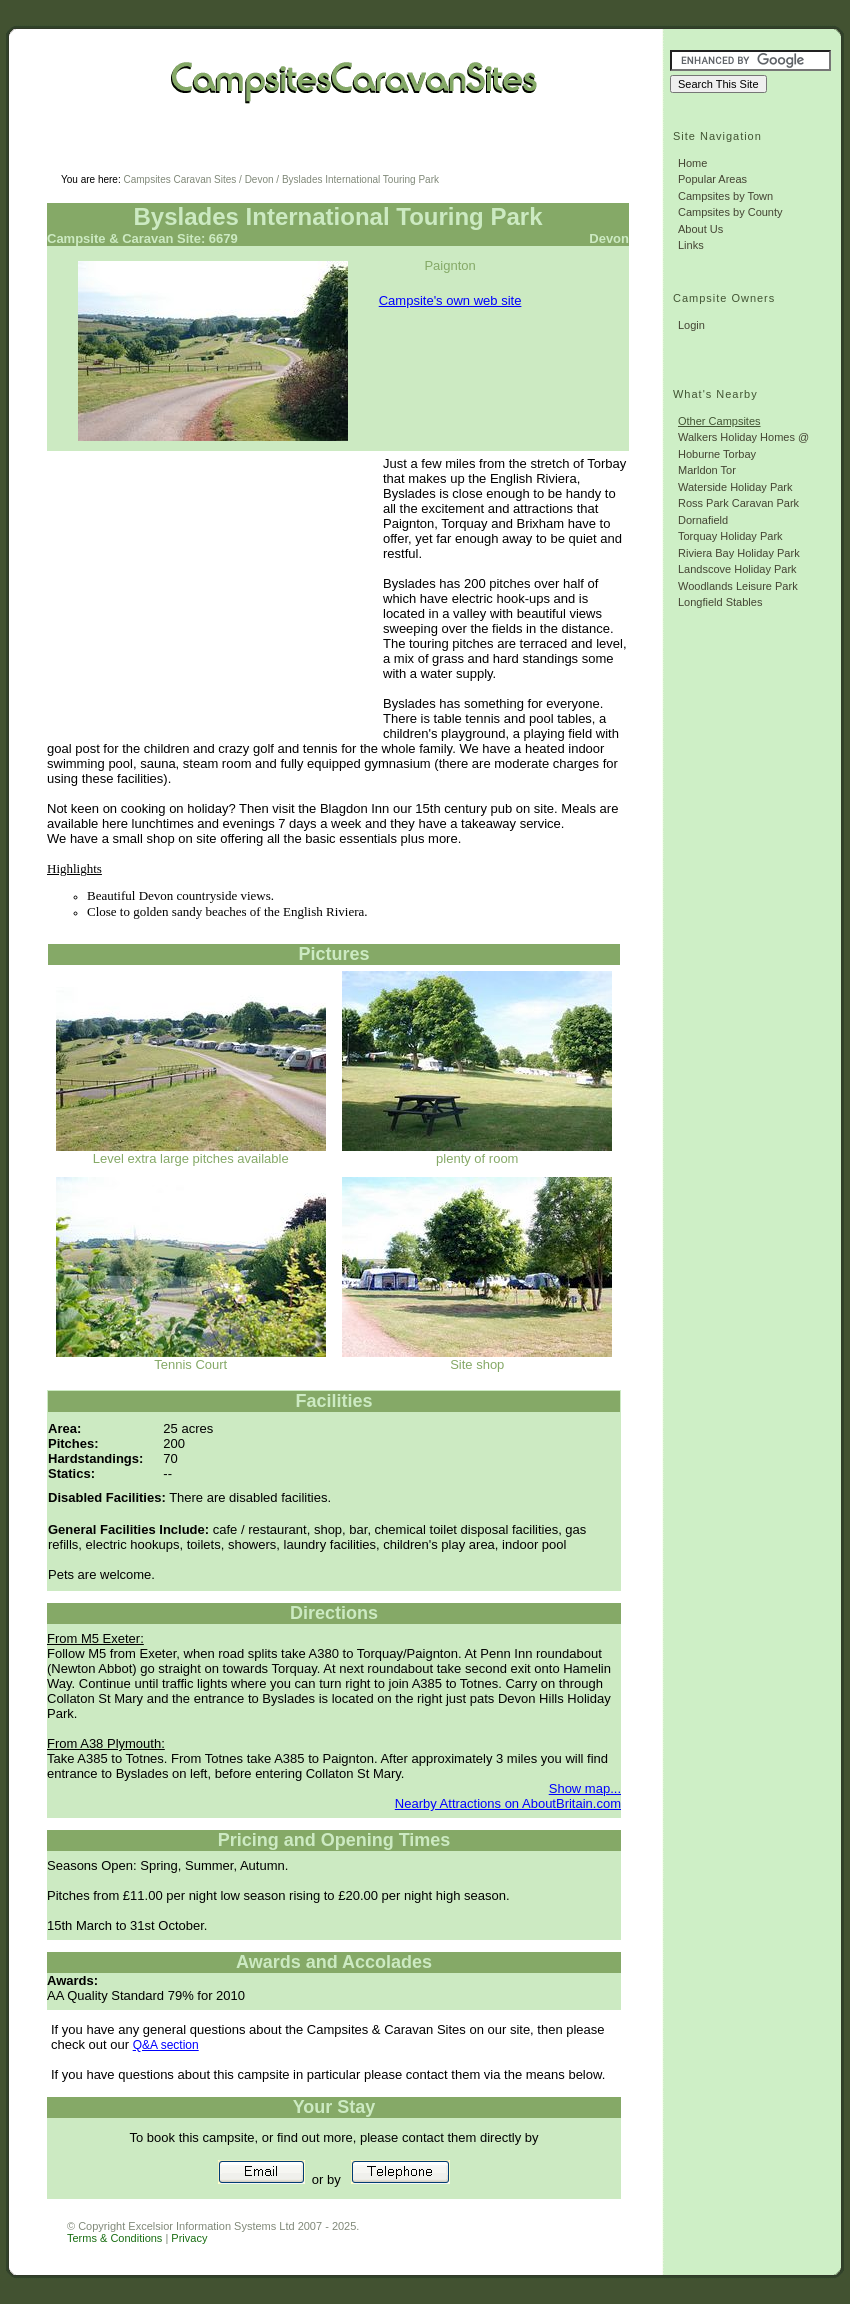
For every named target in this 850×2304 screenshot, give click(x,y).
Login (691, 325)
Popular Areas (712, 179)
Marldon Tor (707, 470)
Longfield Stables (720, 602)
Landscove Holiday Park (737, 569)
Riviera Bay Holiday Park (739, 553)
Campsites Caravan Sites (179, 179)
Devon (259, 179)
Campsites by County (730, 212)
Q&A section (166, 2045)
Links (691, 245)
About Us (700, 229)
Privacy (189, 2238)
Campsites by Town (725, 196)
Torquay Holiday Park (730, 536)
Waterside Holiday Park (735, 487)
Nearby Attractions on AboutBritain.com (508, 1803)
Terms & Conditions (114, 2238)
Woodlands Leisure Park (738, 586)
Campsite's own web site (450, 300)
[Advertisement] (301, 150)
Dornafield (703, 520)
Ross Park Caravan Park (738, 503)
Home (692, 163)
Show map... (585, 1788)
